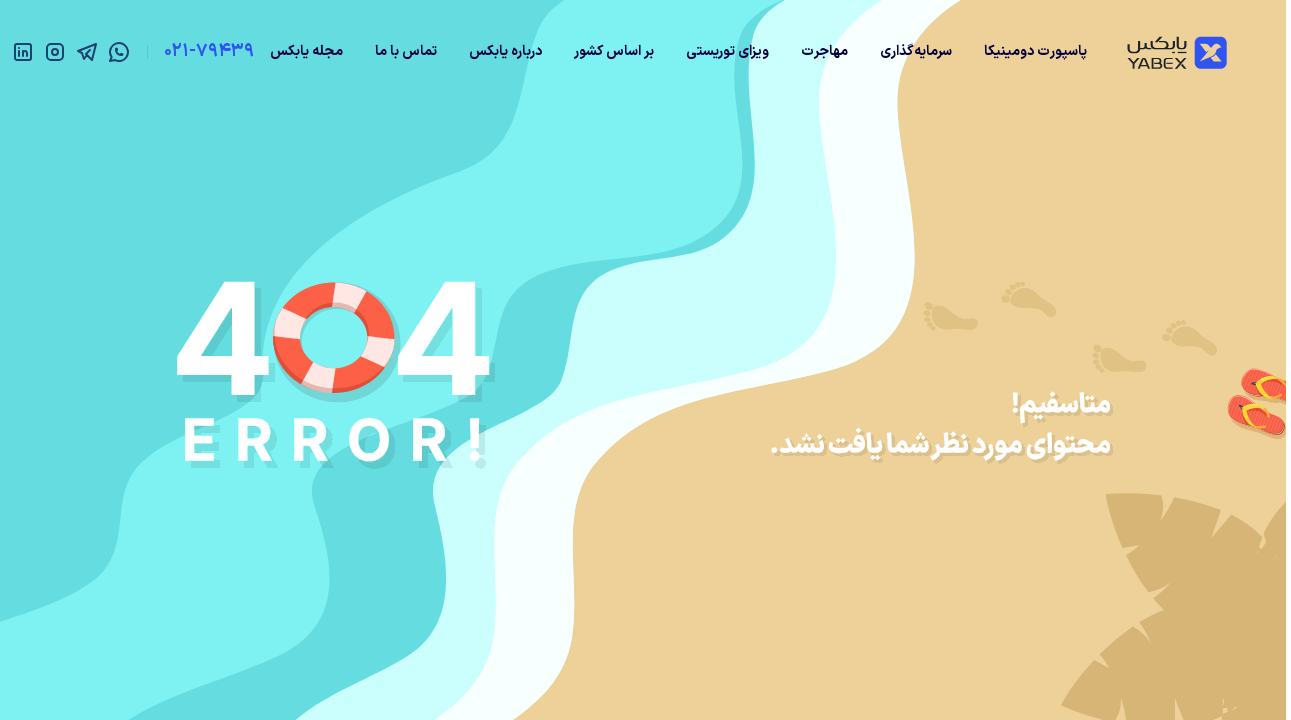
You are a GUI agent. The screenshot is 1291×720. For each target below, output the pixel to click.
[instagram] (55, 52)
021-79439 (209, 51)
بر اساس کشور (614, 51)
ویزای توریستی (727, 51)
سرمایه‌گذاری (916, 51)
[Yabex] (1177, 52)
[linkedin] (23, 52)
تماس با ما (406, 51)
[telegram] (87, 52)
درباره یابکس (505, 51)
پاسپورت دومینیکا (1035, 51)
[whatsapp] (119, 52)
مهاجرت (824, 51)
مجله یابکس (306, 51)
